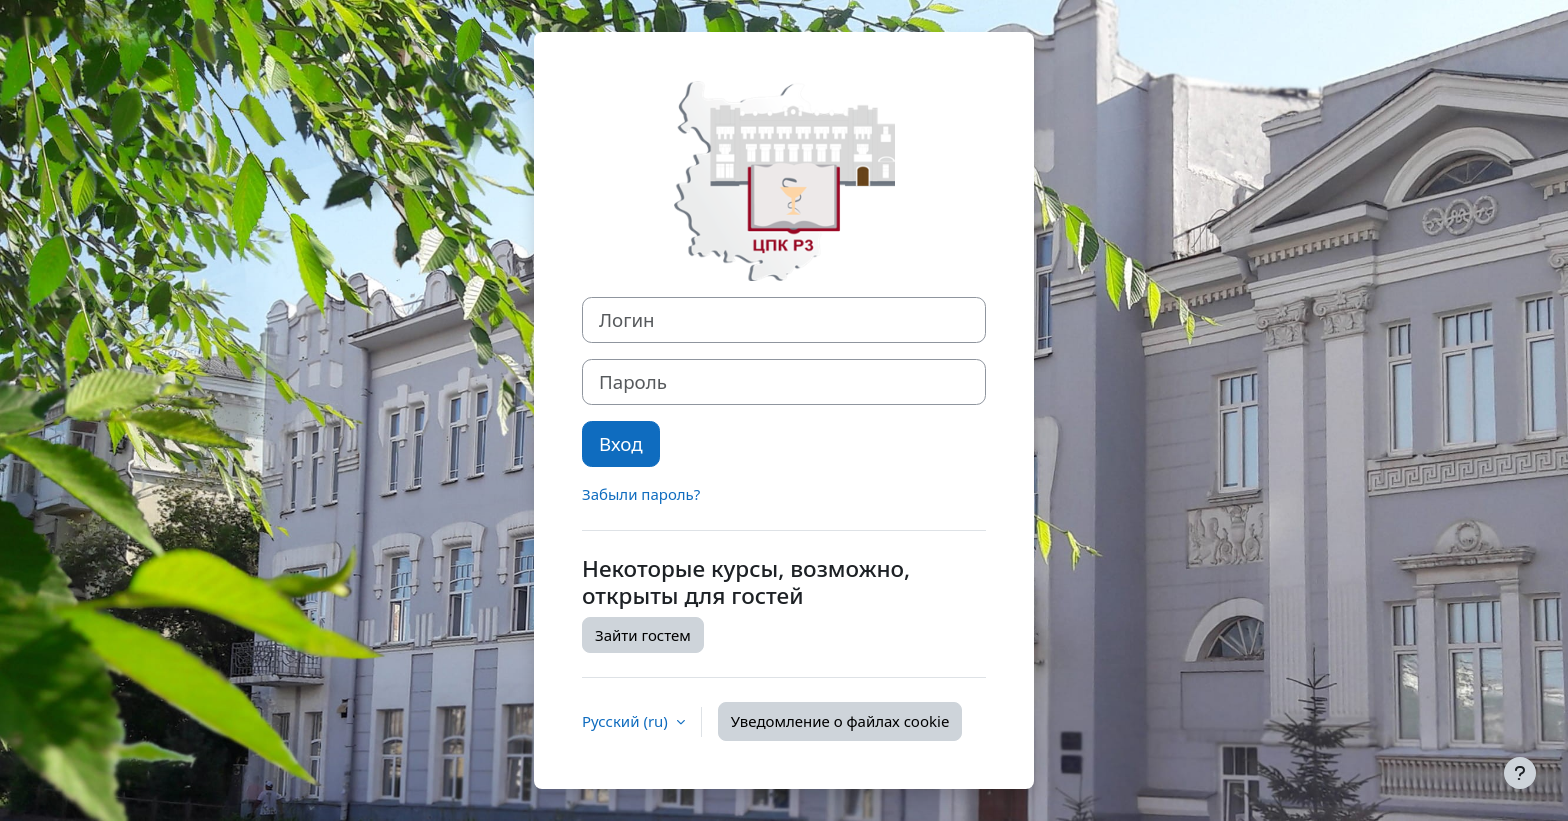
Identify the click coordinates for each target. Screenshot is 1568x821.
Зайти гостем (643, 635)
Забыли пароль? (641, 494)
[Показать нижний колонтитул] (1520, 773)
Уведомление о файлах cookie (840, 721)
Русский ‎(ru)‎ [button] (627, 721)
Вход (621, 443)
